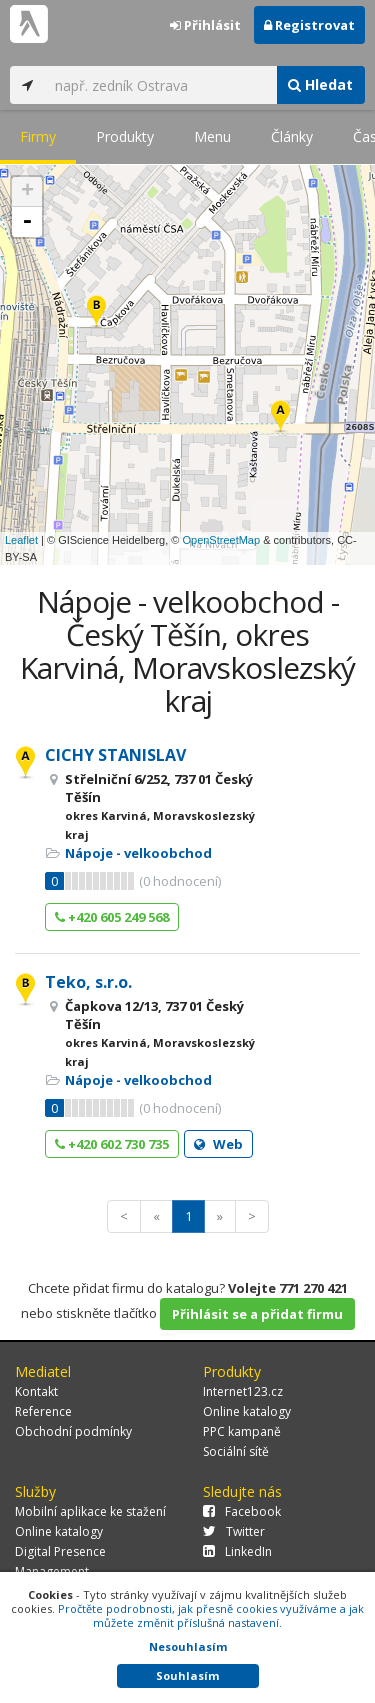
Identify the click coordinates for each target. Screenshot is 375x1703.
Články (292, 136)
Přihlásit (205, 25)
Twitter (234, 1531)
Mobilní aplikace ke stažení (90, 1511)
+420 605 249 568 (112, 917)
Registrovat (309, 25)
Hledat (320, 84)
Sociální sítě (236, 1451)
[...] (160, 85)
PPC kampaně (242, 1431)
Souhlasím (187, 1675)
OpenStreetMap (221, 540)
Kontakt (36, 1391)
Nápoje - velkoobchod (138, 853)
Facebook (242, 1511)
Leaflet (21, 540)
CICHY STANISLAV (115, 755)
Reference (43, 1411)
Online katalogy (247, 1411)
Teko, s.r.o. (88, 982)
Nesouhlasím (188, 1646)
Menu (212, 136)
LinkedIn (237, 1551)
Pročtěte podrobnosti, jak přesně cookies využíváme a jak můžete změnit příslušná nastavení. (211, 1615)
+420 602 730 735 (112, 1144)
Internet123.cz (243, 1391)
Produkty (125, 136)
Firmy (38, 136)
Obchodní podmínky (73, 1431)
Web (218, 1144)
